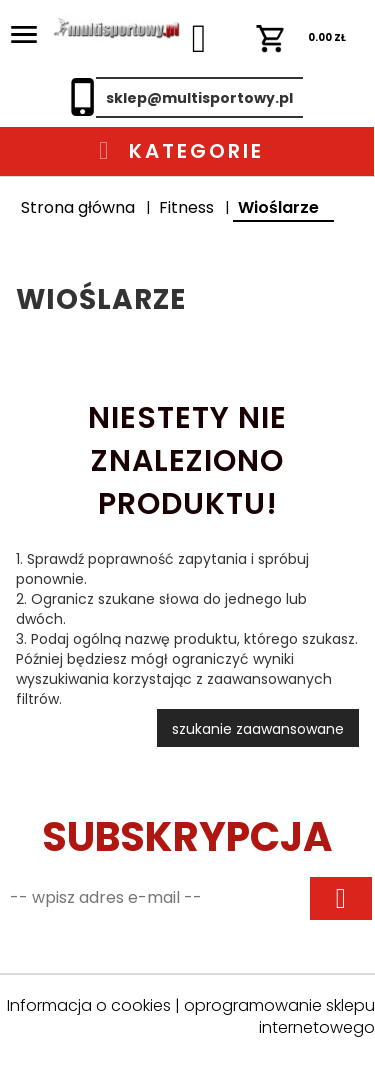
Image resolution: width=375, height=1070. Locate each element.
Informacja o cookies (89, 1005)
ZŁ (301, 37)
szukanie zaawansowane (258, 729)
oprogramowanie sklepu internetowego (279, 1017)
